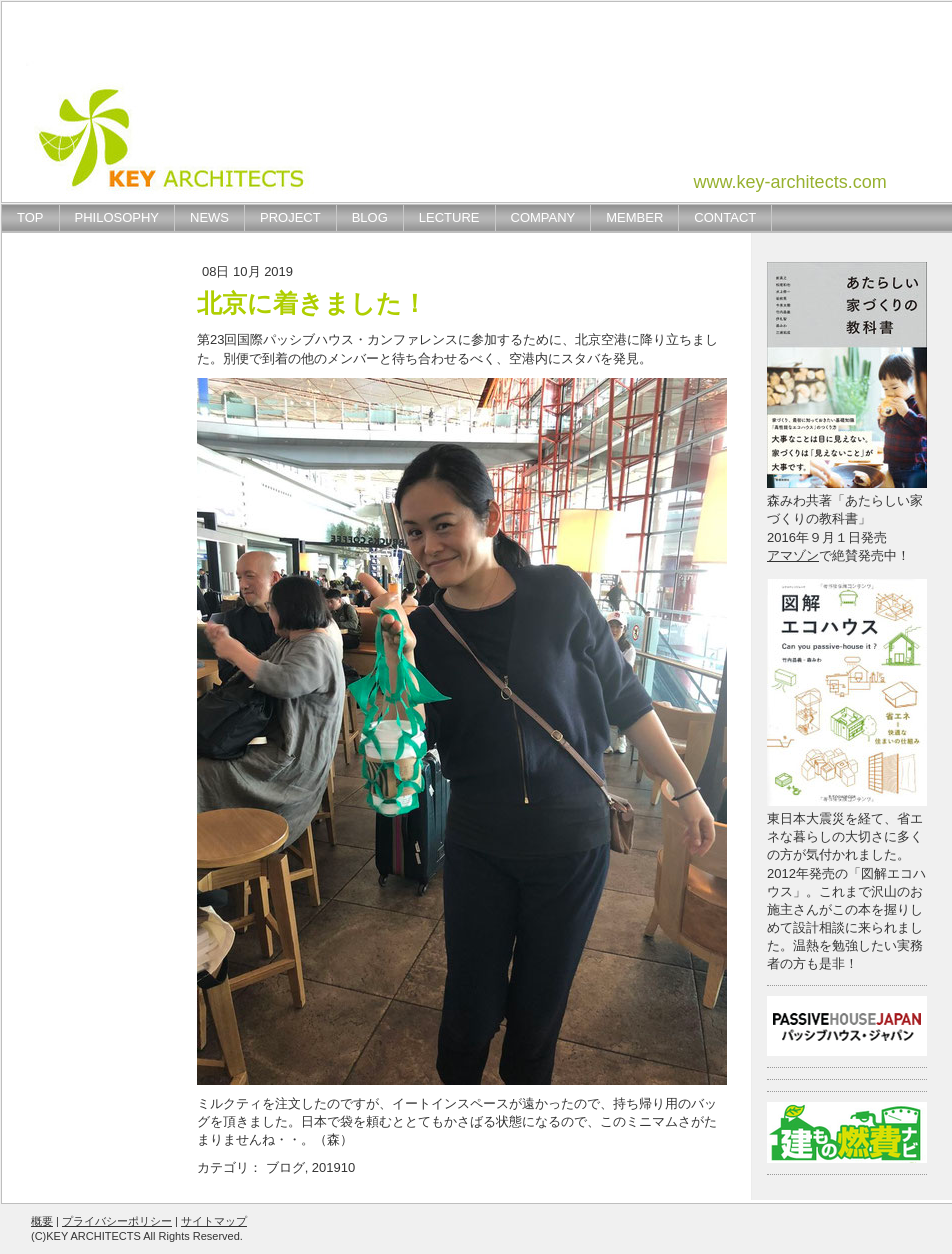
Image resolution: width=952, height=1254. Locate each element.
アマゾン (793, 555)
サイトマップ (214, 1221)
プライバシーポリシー (117, 1221)
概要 (42, 1221)
